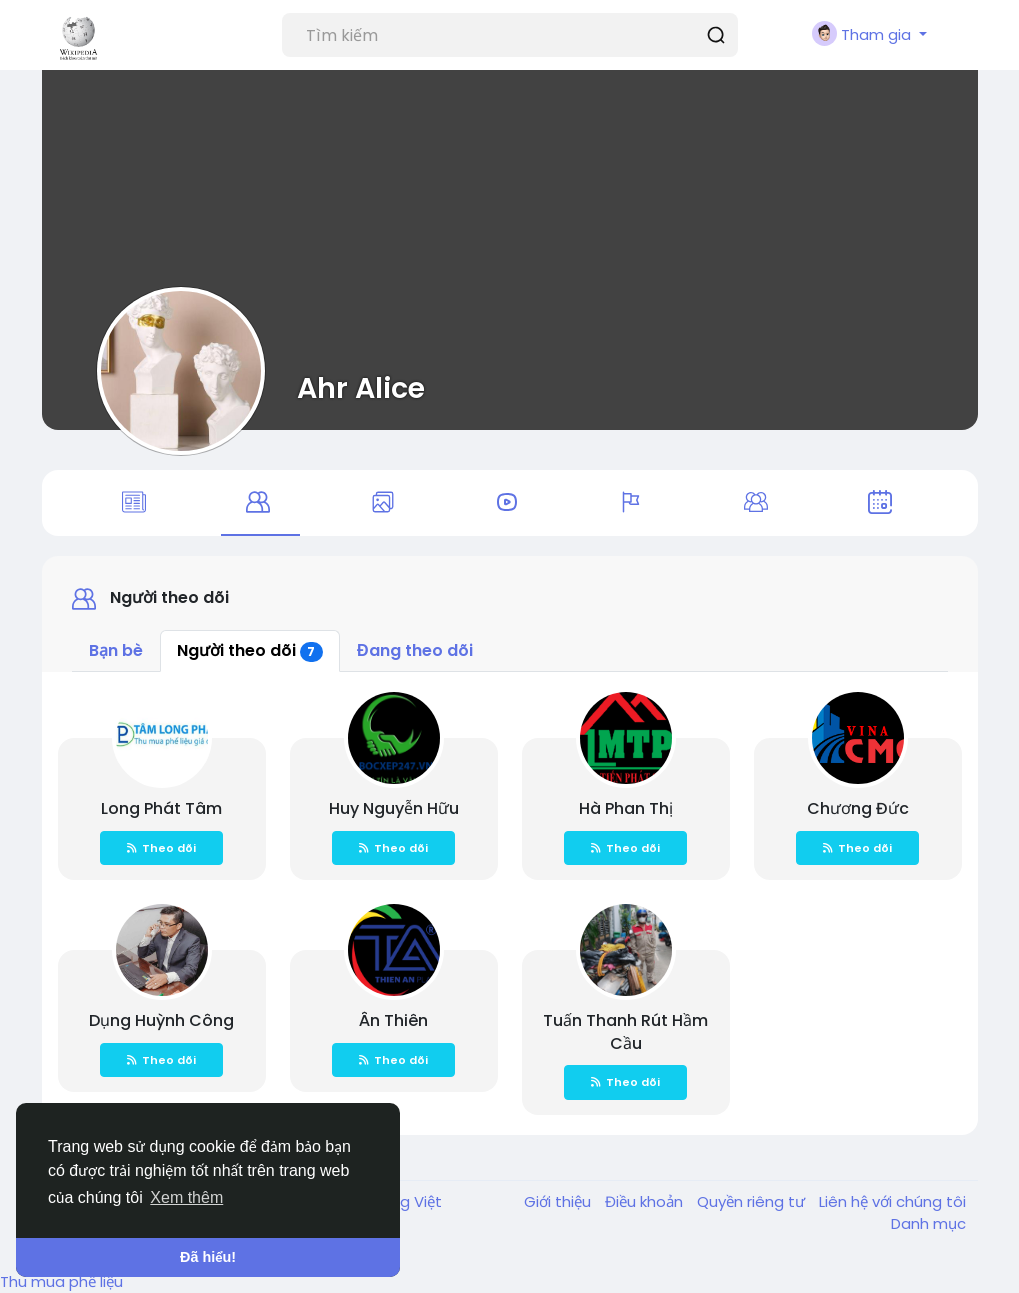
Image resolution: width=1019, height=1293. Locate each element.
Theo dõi (161, 848)
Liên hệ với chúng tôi (892, 1201)
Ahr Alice (361, 388)
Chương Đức (858, 808)
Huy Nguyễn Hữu (394, 808)
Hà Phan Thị (626, 808)
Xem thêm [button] (186, 1197)
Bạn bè (116, 650)
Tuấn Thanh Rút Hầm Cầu (625, 1032)
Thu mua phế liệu (61, 1281)
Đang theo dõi (415, 650)
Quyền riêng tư (753, 1201)
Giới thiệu (559, 1201)
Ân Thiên (393, 1020)
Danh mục (928, 1223)
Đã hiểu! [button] (208, 1257)
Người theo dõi (250, 650)
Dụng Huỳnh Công (161, 1020)
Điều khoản (646, 1201)
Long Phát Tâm (161, 808)
